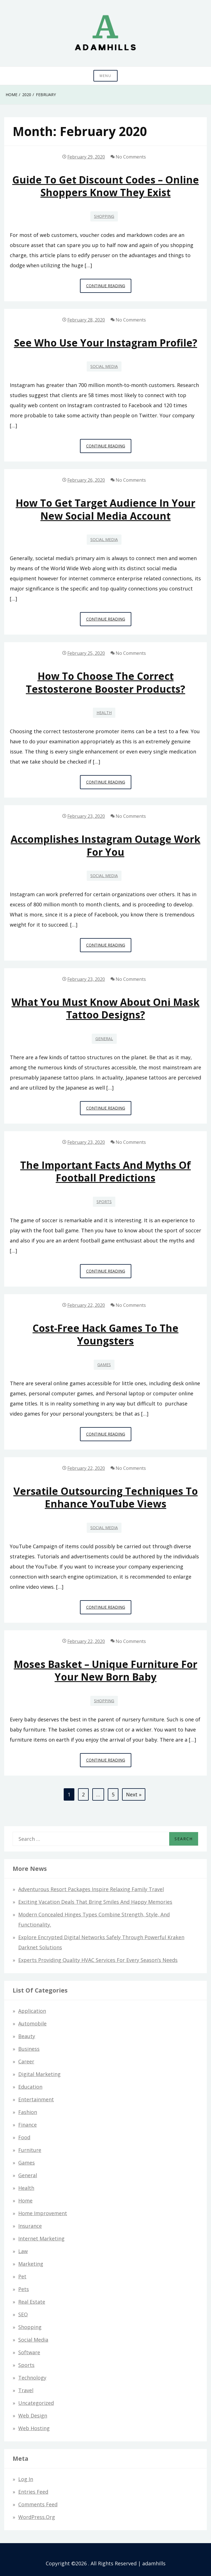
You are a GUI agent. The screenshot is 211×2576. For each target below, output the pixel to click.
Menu (105, 75)
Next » (133, 1794)
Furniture (29, 2150)
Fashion (27, 2112)
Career (26, 2061)
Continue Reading (108, 287)
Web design (32, 2415)
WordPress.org (36, 2517)
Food (24, 2137)
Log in (25, 2479)
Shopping (104, 216)
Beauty (26, 2036)
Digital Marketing (39, 2074)
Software (29, 2352)
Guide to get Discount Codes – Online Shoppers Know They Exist (105, 186)
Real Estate (31, 2301)
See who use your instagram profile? (105, 342)
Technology (32, 2377)
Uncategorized (36, 2403)
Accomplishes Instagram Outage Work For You (105, 845)
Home (25, 2200)
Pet (22, 2276)
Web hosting (34, 2428)
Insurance (30, 2225)
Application (32, 2010)
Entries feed (33, 2491)
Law (23, 2251)
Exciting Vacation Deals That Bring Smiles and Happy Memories (95, 1901)
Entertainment (36, 2099)
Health (104, 712)
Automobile (32, 2023)
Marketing (30, 2263)
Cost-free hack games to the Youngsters (105, 1334)
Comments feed (38, 2504)
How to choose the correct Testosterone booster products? (105, 682)
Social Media (104, 366)
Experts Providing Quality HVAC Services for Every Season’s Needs (98, 1960)
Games (104, 1364)
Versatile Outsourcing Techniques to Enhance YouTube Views (105, 1497)
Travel (25, 2390)
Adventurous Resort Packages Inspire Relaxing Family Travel (91, 1889)
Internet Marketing (41, 2238)
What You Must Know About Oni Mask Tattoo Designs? (105, 1008)
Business (29, 2048)
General (104, 1038)
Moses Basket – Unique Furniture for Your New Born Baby (105, 1670)
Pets (23, 2289)
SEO (23, 2314)
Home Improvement (42, 2213)
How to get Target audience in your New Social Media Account (105, 509)
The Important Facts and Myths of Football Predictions (105, 1171)
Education (30, 2086)
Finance (27, 2124)
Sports (104, 1201)
